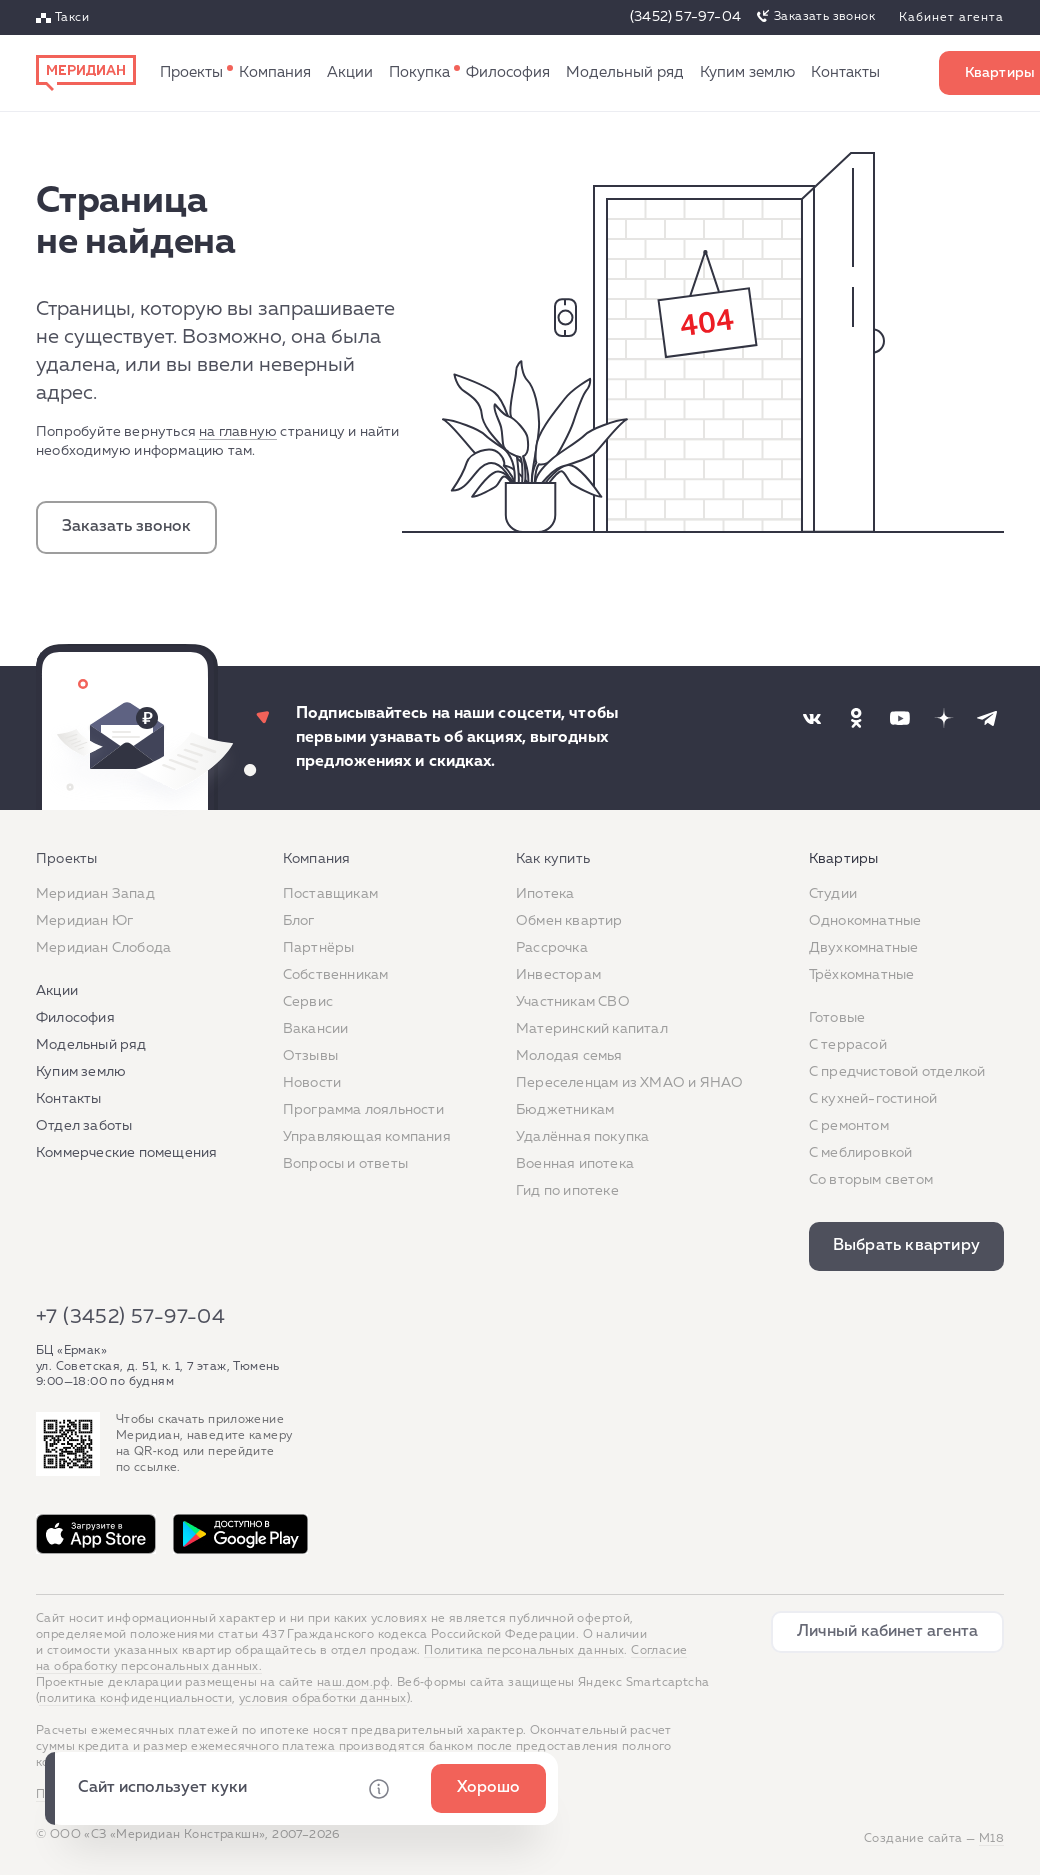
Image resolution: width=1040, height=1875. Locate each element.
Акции (350, 72)
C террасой (848, 1045)
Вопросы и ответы (345, 1164)
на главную (238, 432)
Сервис (308, 1002)
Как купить (419, 73)
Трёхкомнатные (862, 975)
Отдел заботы (84, 1126)
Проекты (191, 72)
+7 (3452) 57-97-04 (130, 1317)
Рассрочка (552, 948)
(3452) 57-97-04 (685, 17)
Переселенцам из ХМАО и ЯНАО (629, 1083)
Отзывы (310, 1056)
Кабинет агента (951, 18)
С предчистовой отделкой (897, 1072)
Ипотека (545, 894)
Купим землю (747, 72)
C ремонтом (849, 1126)
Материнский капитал (592, 1029)
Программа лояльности (363, 1110)
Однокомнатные (865, 921)
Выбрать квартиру (906, 1246)
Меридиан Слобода (103, 948)
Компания (275, 72)
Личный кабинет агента (887, 1632)
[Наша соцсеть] (812, 718)
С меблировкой (861, 1153)
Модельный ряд (625, 72)
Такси (72, 18)
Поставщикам (330, 894)
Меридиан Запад (95, 894)
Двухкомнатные (864, 948)
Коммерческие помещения (126, 1153)
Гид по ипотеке (567, 1191)
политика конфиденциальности (135, 1699)
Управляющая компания (367, 1137)
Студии (833, 894)
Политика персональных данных (524, 1651)
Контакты (845, 72)
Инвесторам (558, 975)
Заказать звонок (824, 17)
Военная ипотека (575, 1164)
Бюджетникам (565, 1110)
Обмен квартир (569, 921)
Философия (508, 72)
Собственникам (336, 975)
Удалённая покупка (582, 1137)
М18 (991, 1839)
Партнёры (319, 948)
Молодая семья (569, 1056)
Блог (299, 921)
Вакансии (316, 1029)
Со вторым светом (871, 1180)
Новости (312, 1083)
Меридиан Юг (84, 921)
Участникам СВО (573, 1002)
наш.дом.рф (353, 1683)
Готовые (837, 1018)
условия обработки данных (323, 1699)
